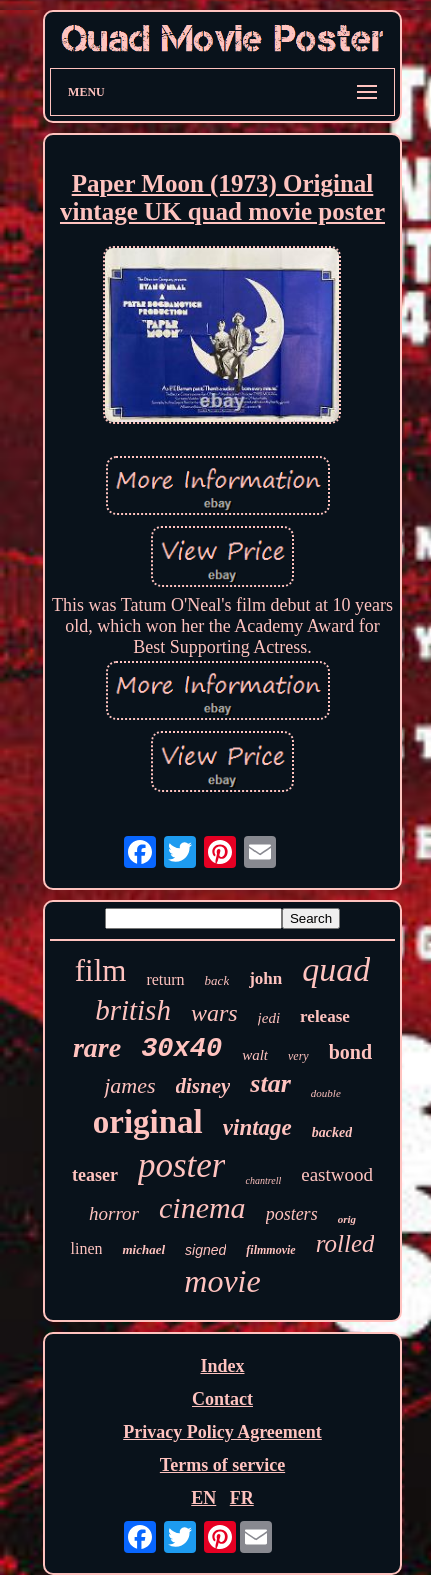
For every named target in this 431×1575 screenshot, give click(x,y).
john (265, 978)
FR (242, 1498)
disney (203, 1086)
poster (182, 1165)
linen (86, 1248)
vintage (257, 1127)
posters (292, 1214)
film (101, 970)
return (165, 979)
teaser (95, 1175)
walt (255, 1055)
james (129, 1085)
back (217, 980)
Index (222, 1366)
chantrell (263, 1180)
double (326, 1093)
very (298, 1056)
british (133, 1010)
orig (347, 1219)
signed (205, 1250)
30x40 (181, 1049)
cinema (202, 1207)
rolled (345, 1243)
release (325, 1016)
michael (143, 1249)
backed (332, 1132)
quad (336, 969)
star (270, 1083)
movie (222, 1281)
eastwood (337, 1174)
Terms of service (222, 1465)
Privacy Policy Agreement (222, 1432)
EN (203, 1498)
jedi (269, 1018)
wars (214, 1013)
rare (97, 1047)
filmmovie (270, 1250)
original (148, 1122)
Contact (222, 1399)
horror (114, 1213)
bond (350, 1052)
